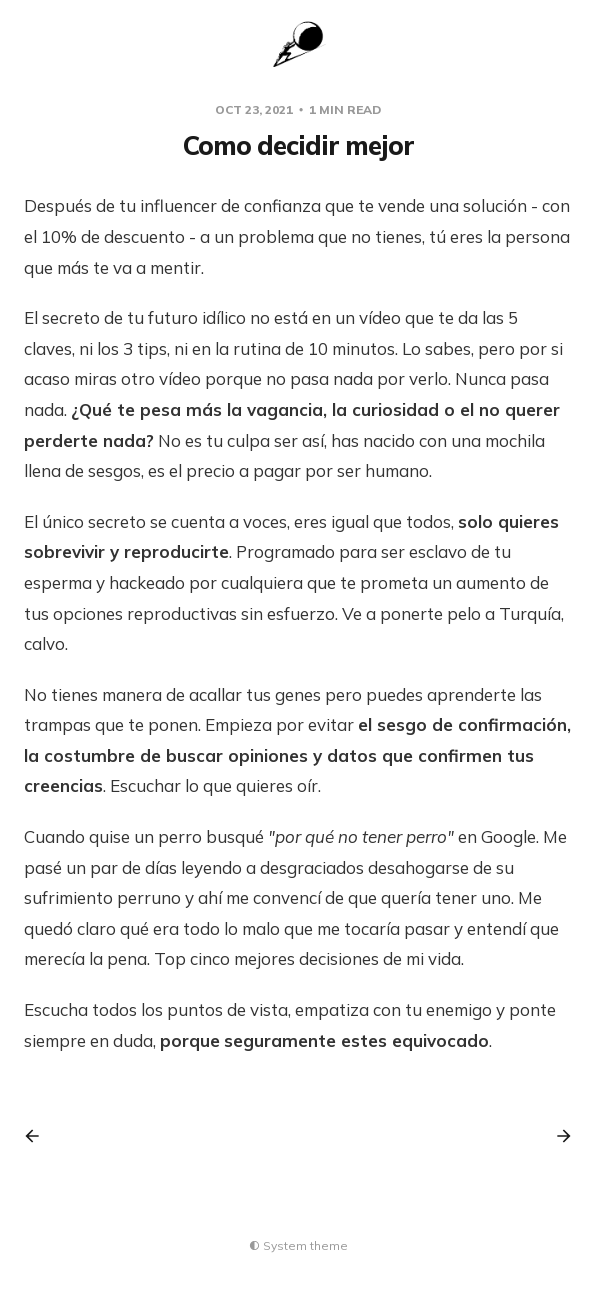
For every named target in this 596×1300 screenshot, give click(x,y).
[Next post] (557, 1136)
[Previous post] (39, 1136)
